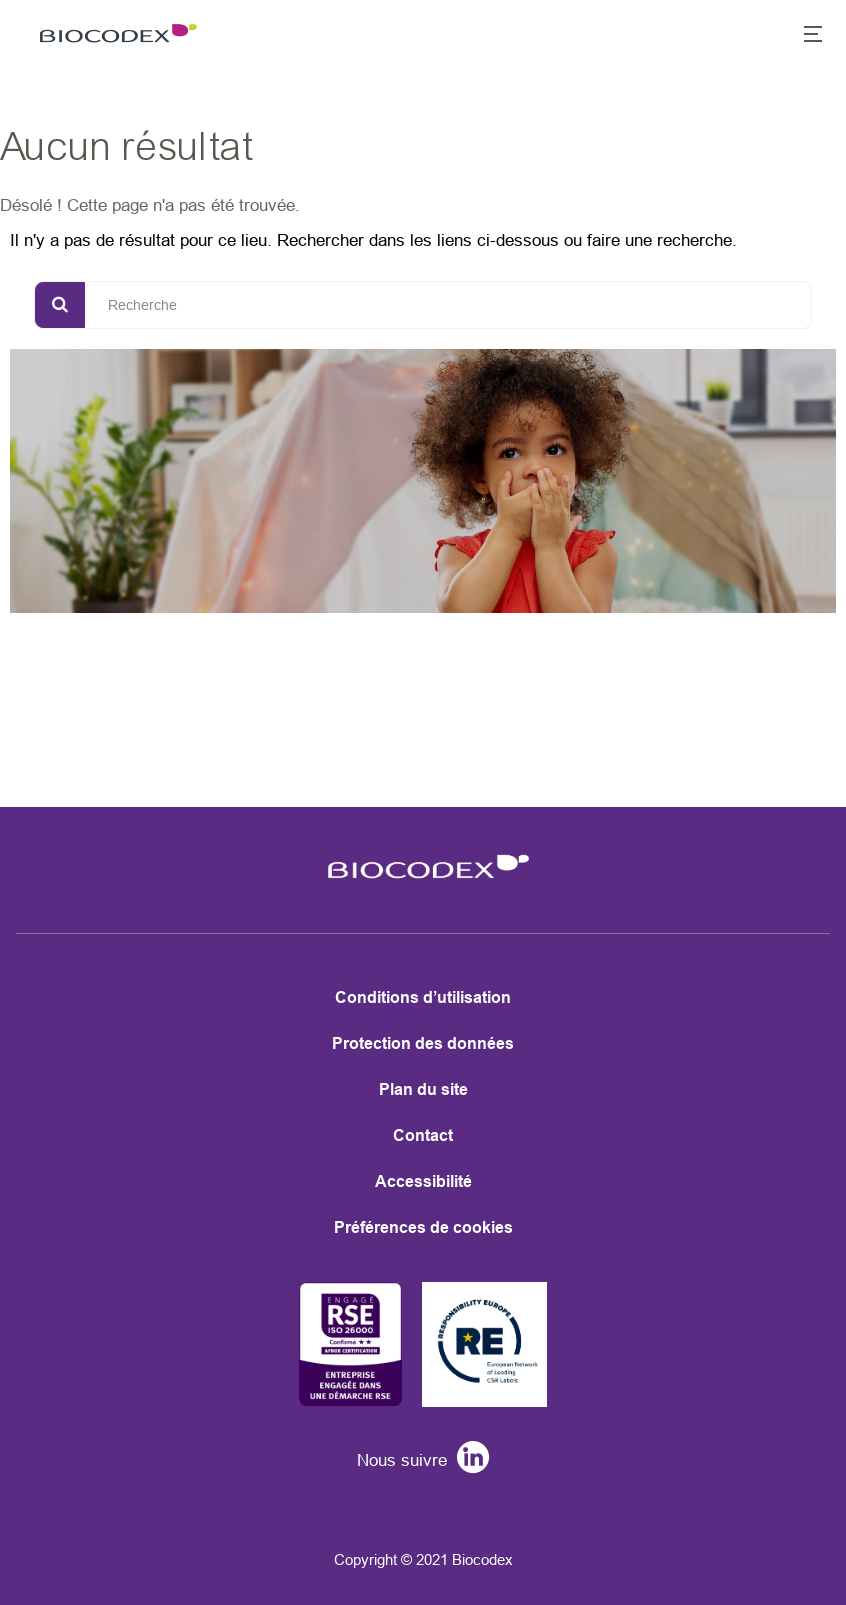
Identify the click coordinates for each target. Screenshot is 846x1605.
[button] (802, 36)
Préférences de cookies (423, 1227)
